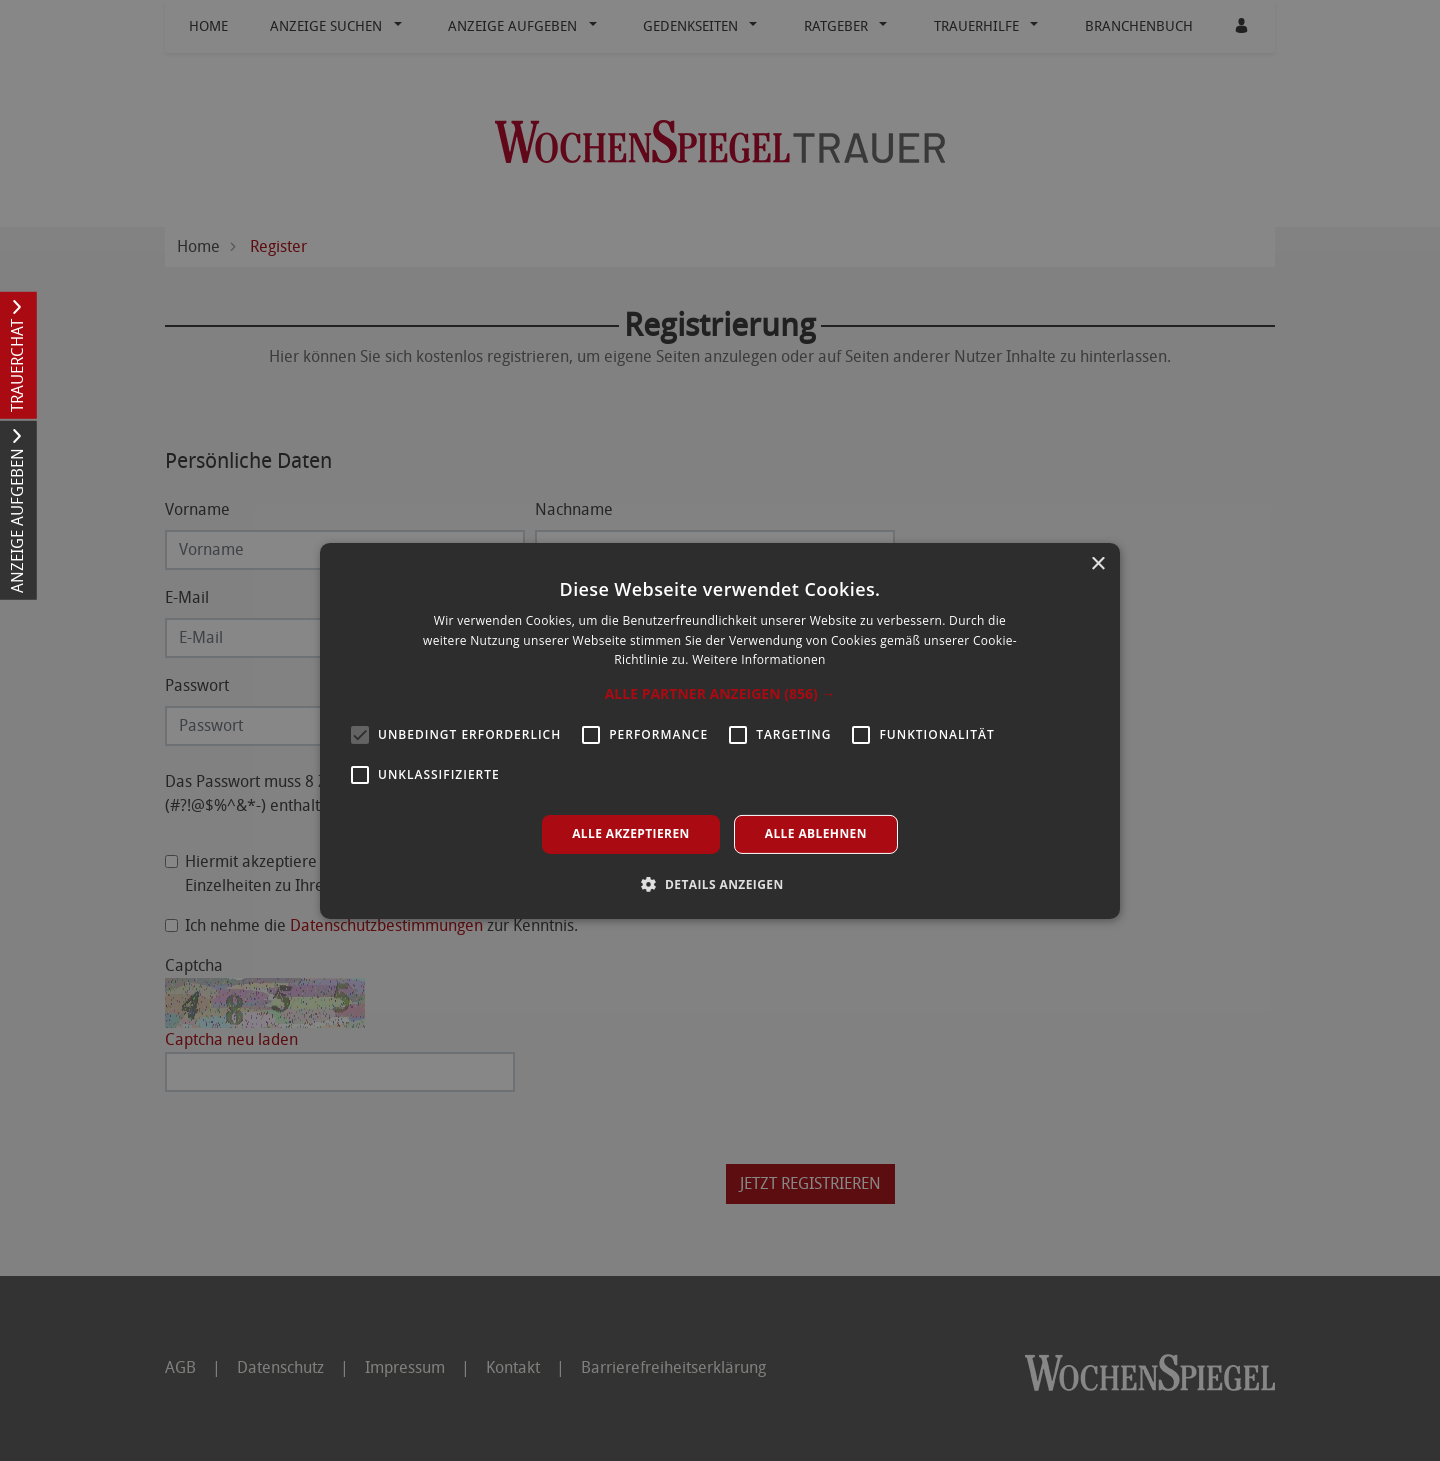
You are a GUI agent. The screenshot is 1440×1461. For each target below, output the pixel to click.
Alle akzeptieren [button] (631, 833)
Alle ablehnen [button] (816, 833)
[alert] (720, 730)
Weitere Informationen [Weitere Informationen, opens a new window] (759, 659)
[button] (720, 694)
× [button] (1097, 563)
